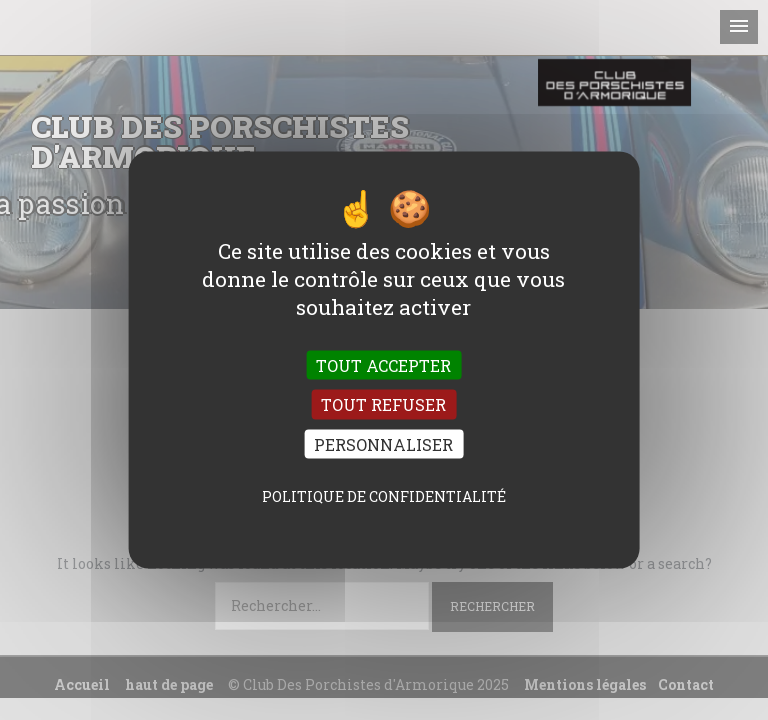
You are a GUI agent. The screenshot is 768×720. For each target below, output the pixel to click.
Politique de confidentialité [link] (384, 495)
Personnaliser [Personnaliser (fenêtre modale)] (383, 443)
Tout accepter (383, 365)
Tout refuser (383, 404)
